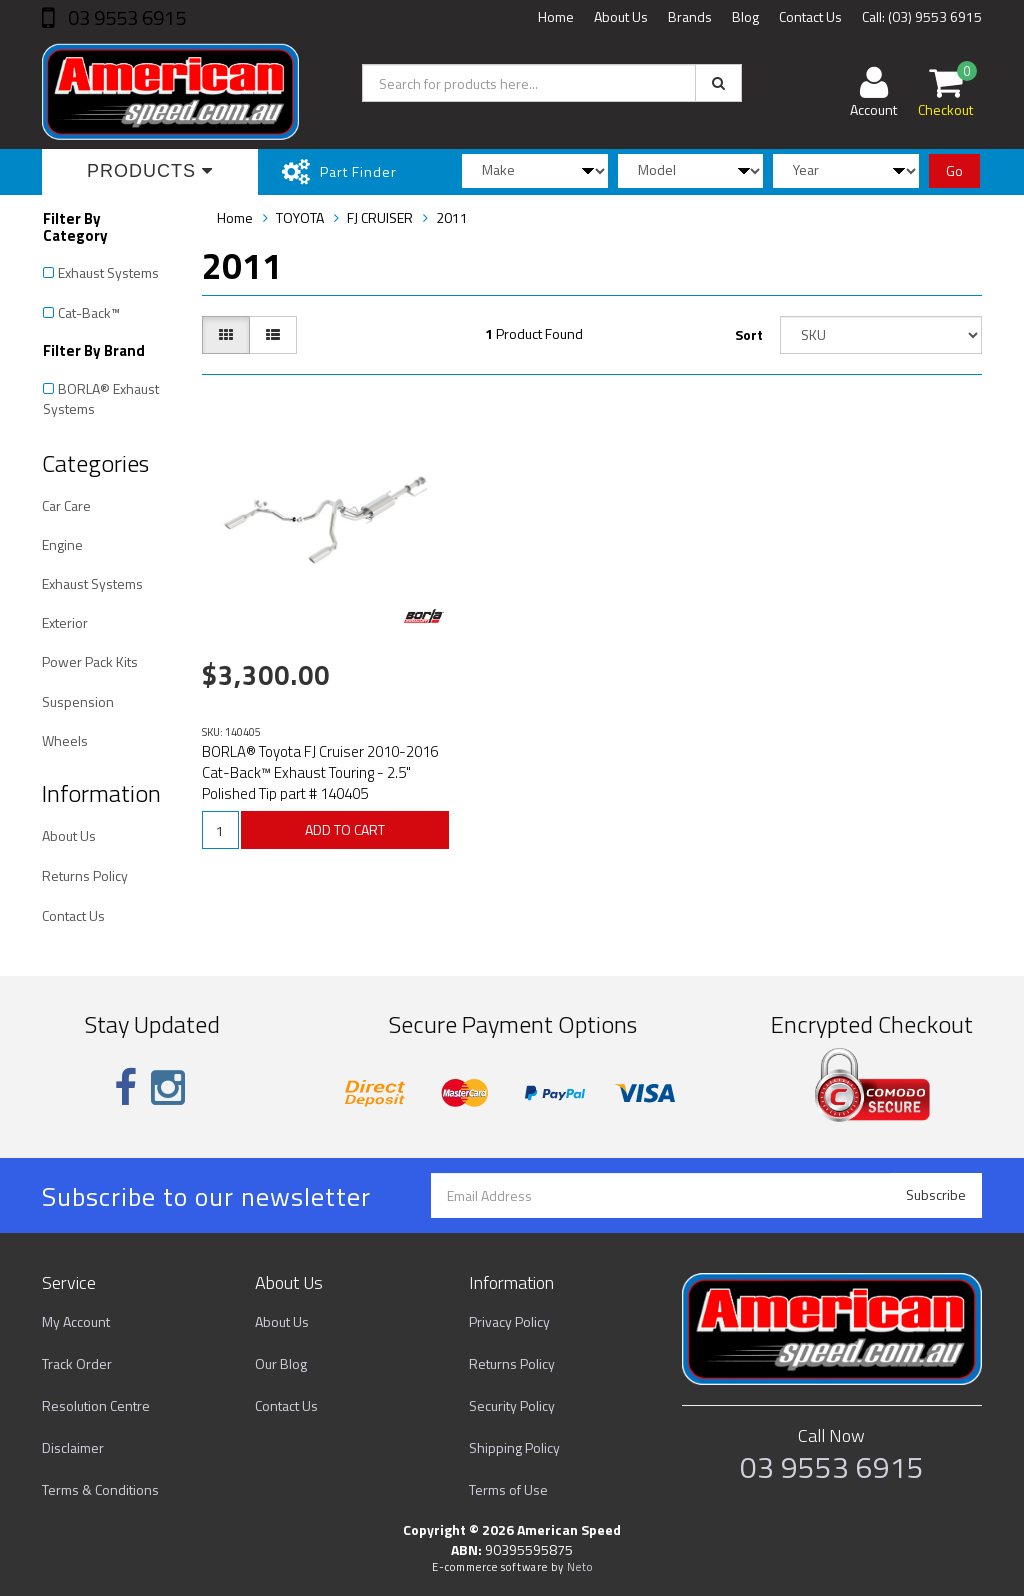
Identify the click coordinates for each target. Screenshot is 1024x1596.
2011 (452, 217)
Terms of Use (508, 1489)
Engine (62, 544)
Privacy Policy (509, 1321)
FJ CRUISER (380, 217)
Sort (749, 334)
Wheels (65, 740)
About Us (621, 16)
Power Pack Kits (90, 661)
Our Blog (281, 1363)
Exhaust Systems (108, 272)
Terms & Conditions (100, 1489)
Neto (580, 1567)
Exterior (65, 622)
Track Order (77, 1363)
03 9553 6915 (125, 17)
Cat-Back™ (89, 312)
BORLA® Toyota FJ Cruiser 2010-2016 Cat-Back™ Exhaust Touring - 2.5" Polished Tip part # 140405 (320, 772)
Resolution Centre (96, 1405)
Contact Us (810, 16)
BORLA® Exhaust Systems (101, 398)
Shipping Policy (514, 1447)
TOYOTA (300, 217)
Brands (690, 16)
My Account (76, 1321)
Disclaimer (73, 1447)
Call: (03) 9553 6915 (922, 16)
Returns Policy (85, 875)
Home (556, 16)
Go (954, 170)
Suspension (78, 701)
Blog (745, 16)
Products (150, 171)
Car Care (66, 505)
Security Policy (512, 1405)
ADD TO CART (345, 829)
